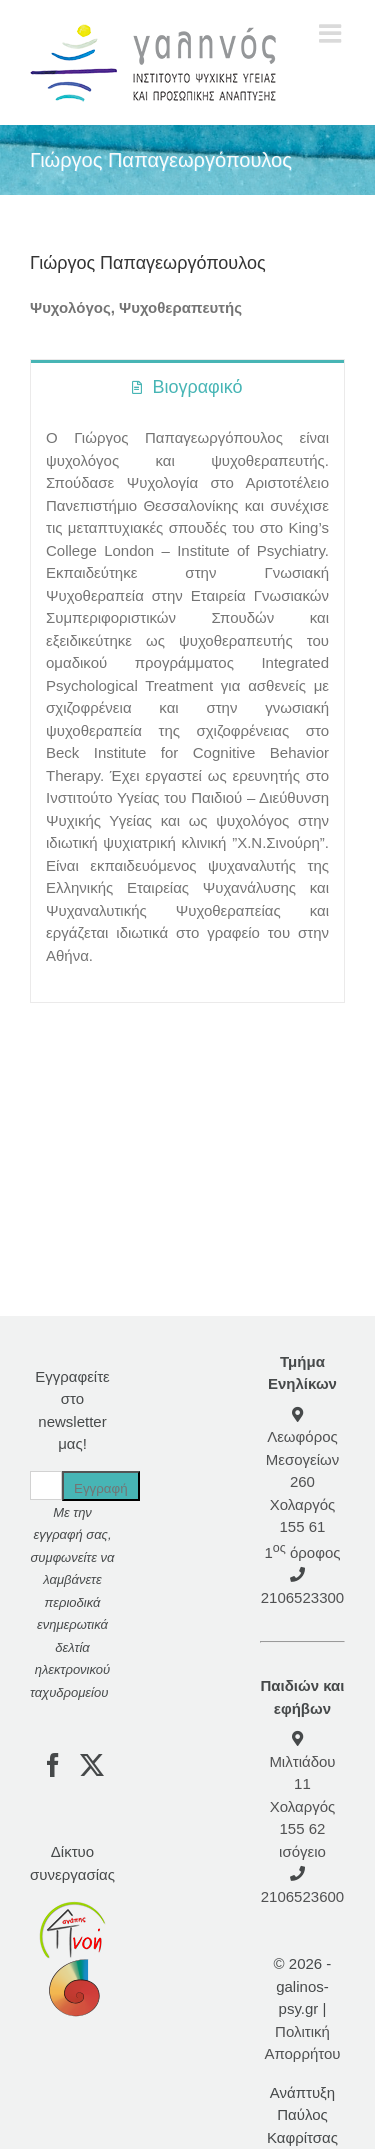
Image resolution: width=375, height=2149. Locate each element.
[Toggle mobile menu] (332, 33)
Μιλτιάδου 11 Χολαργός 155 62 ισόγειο (302, 1806)
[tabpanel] (187, 707)
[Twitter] (92, 1765)
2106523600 (302, 1896)
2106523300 (302, 1597)
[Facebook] (53, 1765)
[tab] (187, 386)
